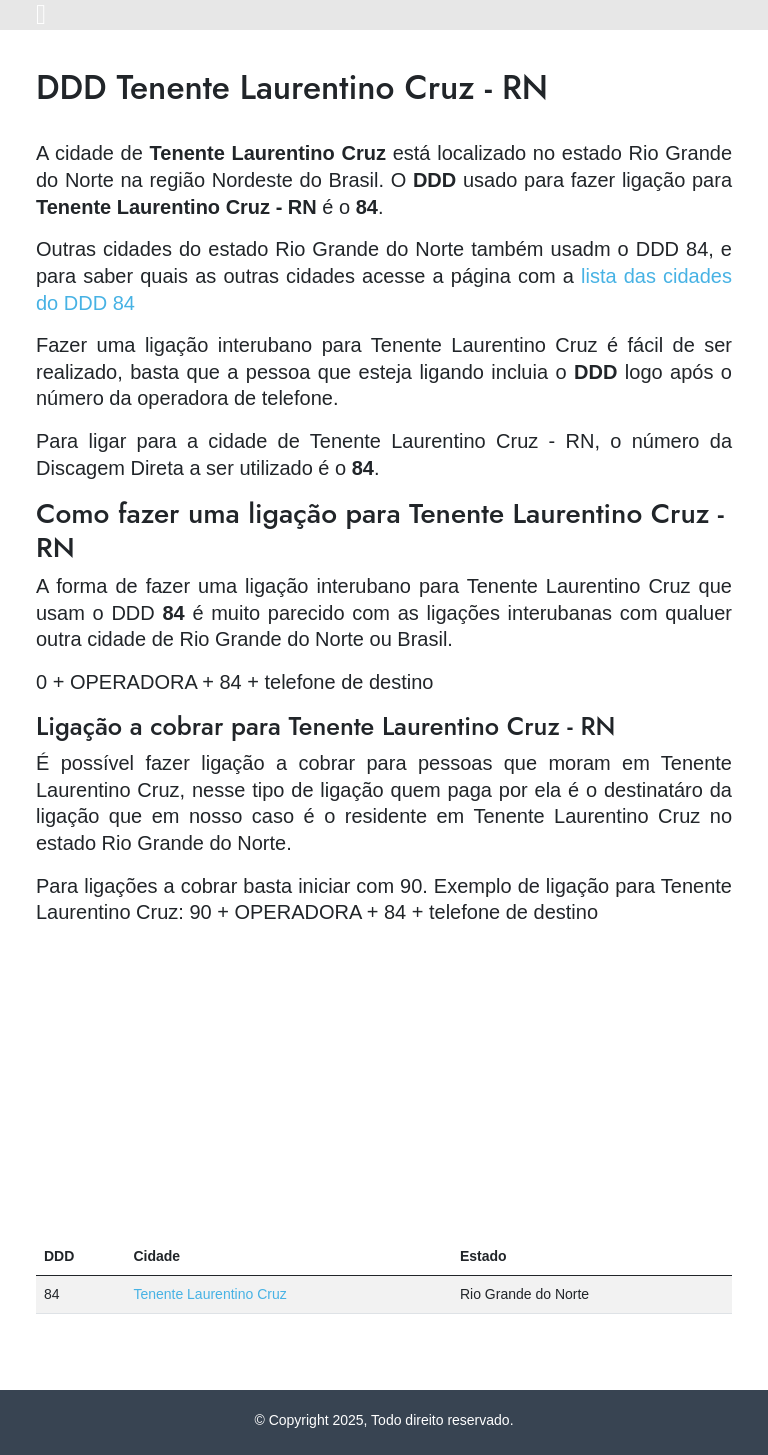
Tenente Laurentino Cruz (209, 1294)
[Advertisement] (384, 1082)
